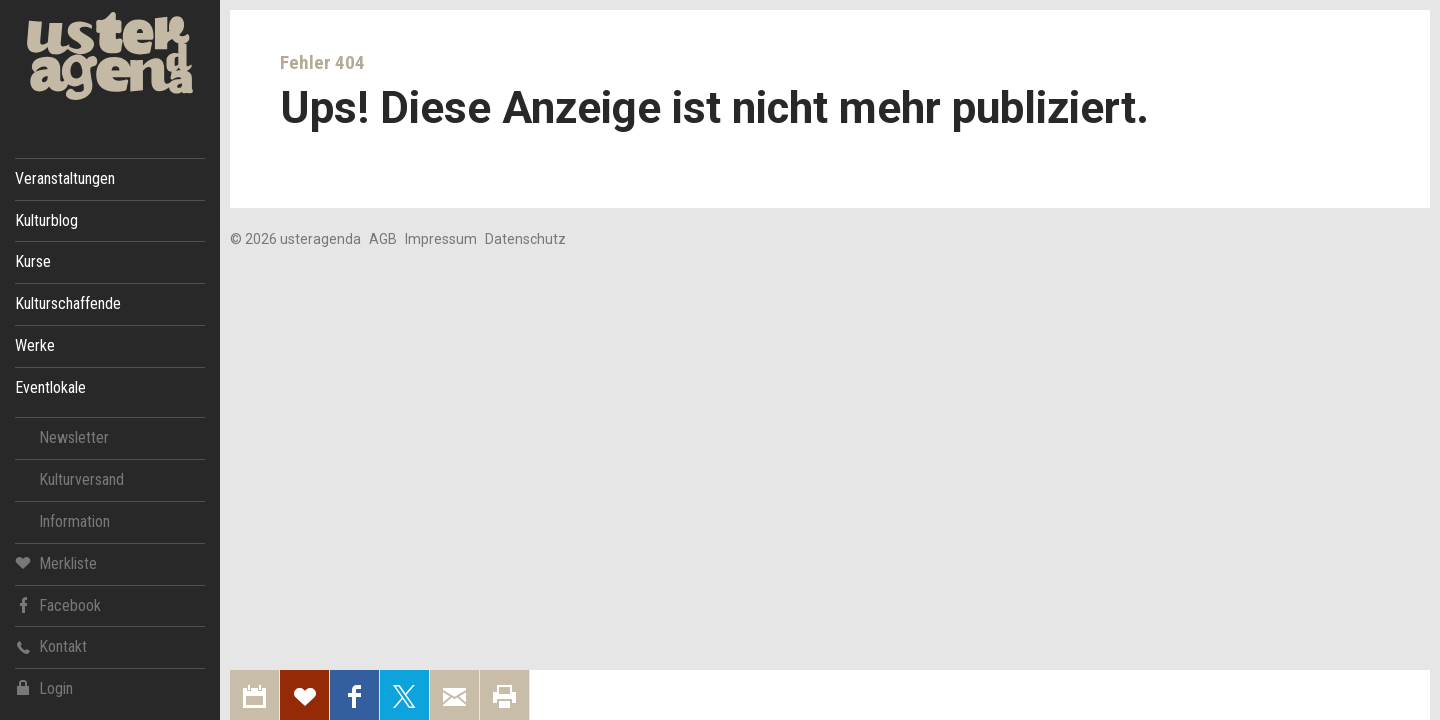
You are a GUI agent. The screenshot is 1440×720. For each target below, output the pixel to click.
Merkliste (56, 562)
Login (44, 688)
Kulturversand (81, 479)
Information (74, 521)
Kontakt (51, 646)
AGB (383, 239)
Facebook (58, 604)
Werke (35, 345)
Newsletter (74, 437)
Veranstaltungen (65, 178)
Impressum (441, 239)
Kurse (33, 261)
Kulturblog (46, 220)
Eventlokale (50, 387)
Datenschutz (525, 239)
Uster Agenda (110, 56)
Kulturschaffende (68, 303)
